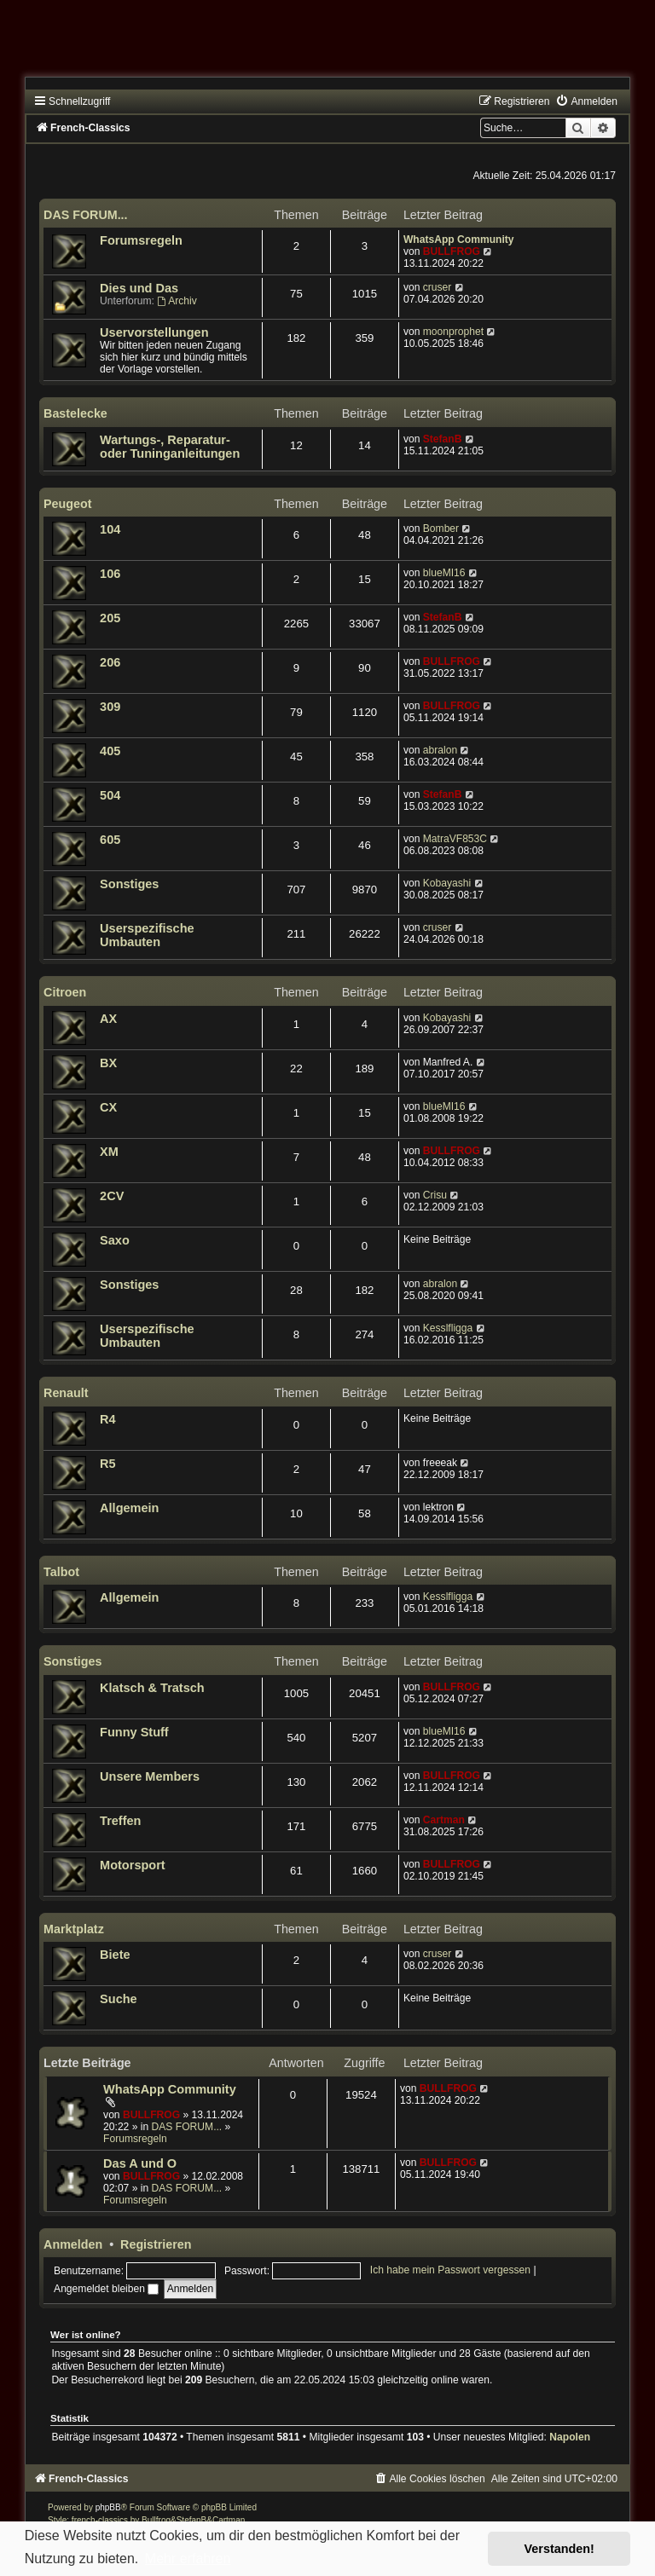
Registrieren (155, 2244)
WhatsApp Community (458, 239)
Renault (65, 1393)
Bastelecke (75, 413)
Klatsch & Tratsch (152, 1688)
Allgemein (129, 1508)
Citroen (64, 992)
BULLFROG (451, 251)
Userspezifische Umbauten (147, 935)
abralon (440, 750)
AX (108, 1018)
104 (110, 529)
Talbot (61, 1572)
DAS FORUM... (85, 215)
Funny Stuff (134, 1732)
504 (110, 795)
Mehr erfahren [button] (188, 2558)
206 (110, 662)
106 (110, 573)
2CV (112, 1196)
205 (110, 618)
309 (110, 706)
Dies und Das (139, 288)
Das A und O (140, 2163)
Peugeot (67, 504)
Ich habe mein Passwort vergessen (450, 2271)
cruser (437, 287)
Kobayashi (447, 883)
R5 (108, 1463)
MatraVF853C (455, 839)
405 (110, 751)
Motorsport (132, 1865)
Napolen (569, 2437)
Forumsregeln (141, 240)
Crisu (435, 1195)
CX (108, 1107)
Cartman (444, 1820)
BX (108, 1063)
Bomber (441, 528)
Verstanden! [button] (559, 2549)
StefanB (442, 439)
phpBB (108, 2507)
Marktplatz (73, 1929)
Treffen (120, 1821)
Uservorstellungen (154, 332)
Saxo (115, 1240)
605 (110, 839)
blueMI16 (444, 573)
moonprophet (453, 332)
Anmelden (72, 2244)
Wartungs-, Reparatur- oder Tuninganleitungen (170, 446)
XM (109, 1151)
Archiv (176, 301)
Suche (118, 1999)
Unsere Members (150, 1776)
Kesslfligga (448, 1328)
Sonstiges (129, 884)
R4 (108, 1419)
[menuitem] (586, 101)
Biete (115, 1954)
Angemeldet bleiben (106, 2289)
